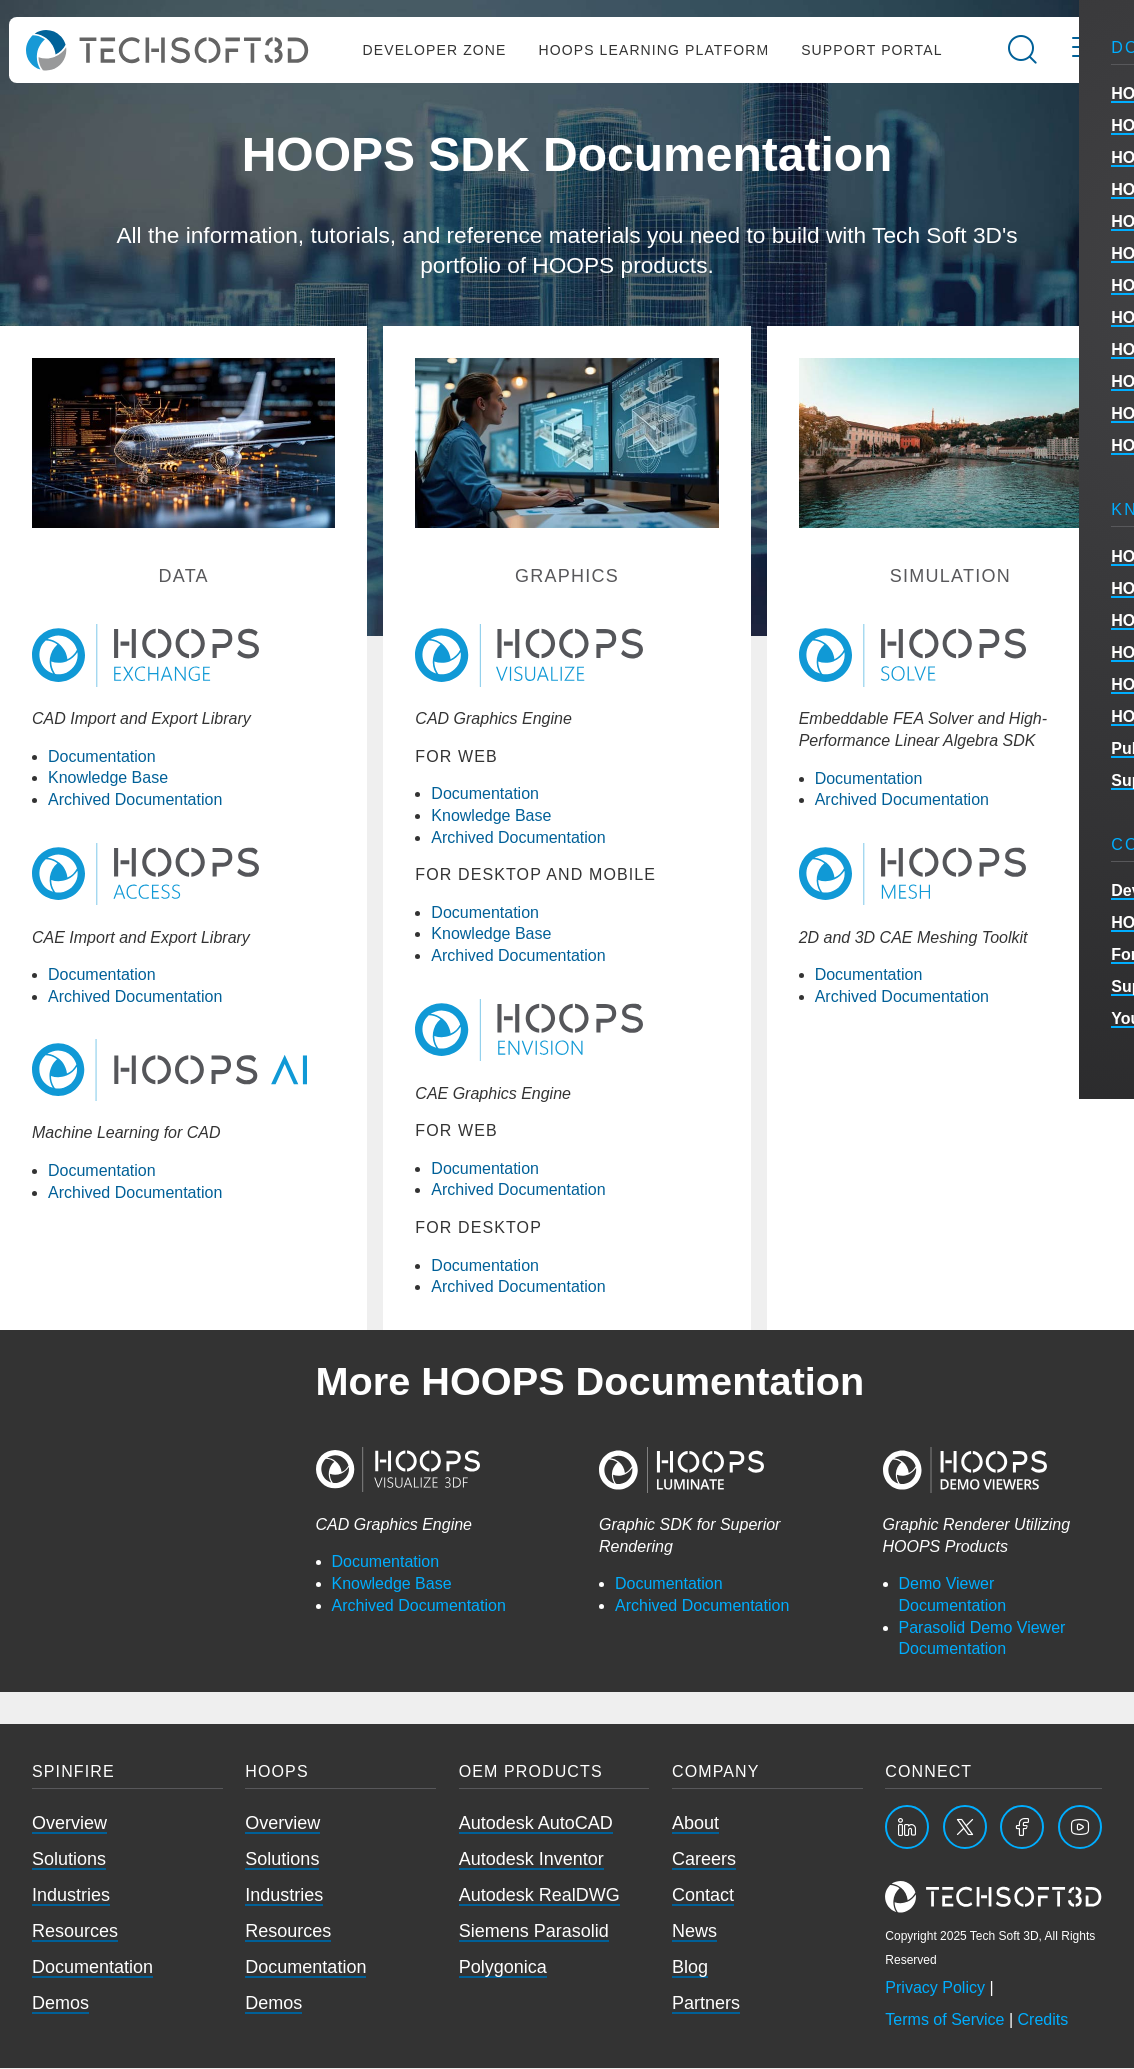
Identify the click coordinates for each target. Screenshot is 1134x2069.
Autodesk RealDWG (539, 1896)
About (695, 1824)
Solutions (69, 1860)
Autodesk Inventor (531, 1860)
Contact (703, 1896)
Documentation (102, 757)
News (694, 1932)
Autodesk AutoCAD (536, 1824)
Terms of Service (944, 2020)
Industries (71, 1896)
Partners (706, 2004)
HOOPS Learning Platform (653, 51)
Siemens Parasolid (534, 1932)
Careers (704, 1860)
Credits (1043, 2020)
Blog (690, 1968)
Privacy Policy (935, 1988)
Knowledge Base (108, 779)
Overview (69, 1824)
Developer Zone (434, 51)
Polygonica (503, 1968)
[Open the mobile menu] (1083, 51)
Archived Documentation (135, 800)
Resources (75, 1932)
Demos (60, 2004)
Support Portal (871, 51)
